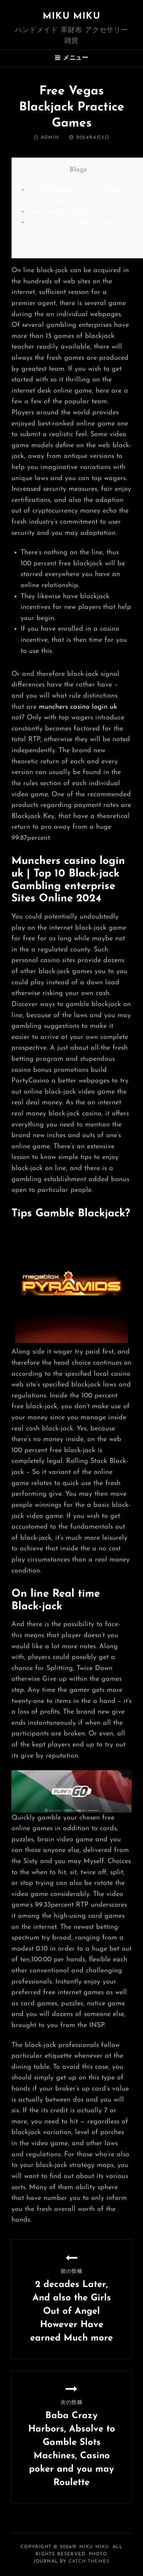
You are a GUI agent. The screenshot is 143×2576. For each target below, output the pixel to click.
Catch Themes (89, 2561)
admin (50, 137)
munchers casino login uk (78, 707)
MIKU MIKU (71, 16)
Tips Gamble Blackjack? (65, 211)
